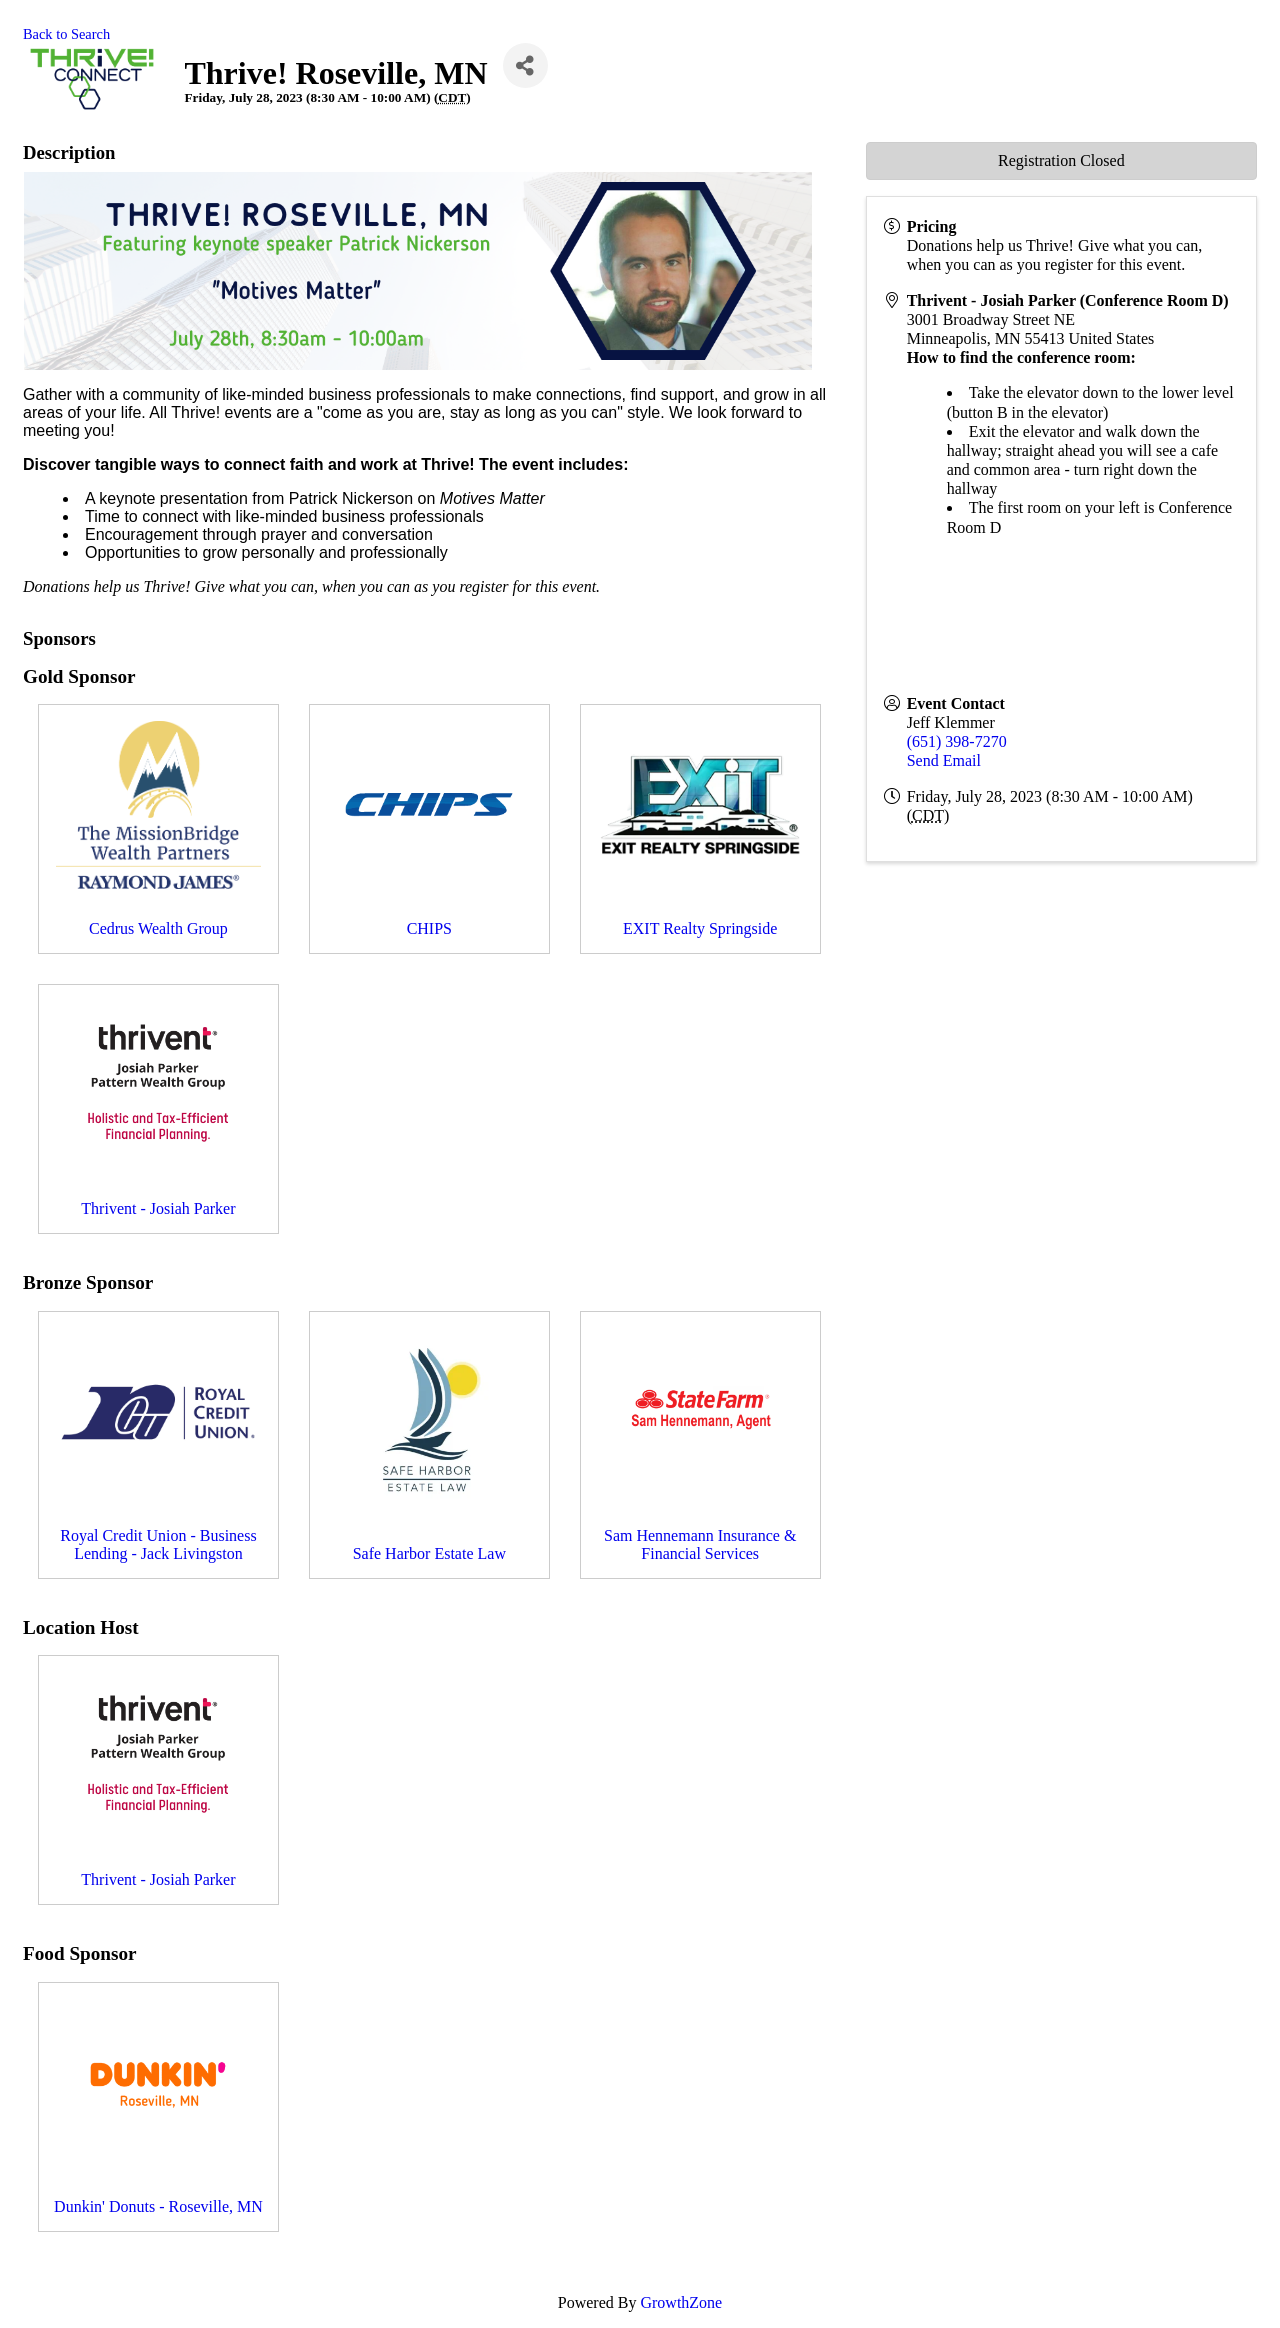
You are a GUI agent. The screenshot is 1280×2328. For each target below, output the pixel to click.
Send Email (944, 760)
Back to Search (66, 34)
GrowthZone (681, 2302)
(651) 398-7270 (957, 741)
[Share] (525, 65)
